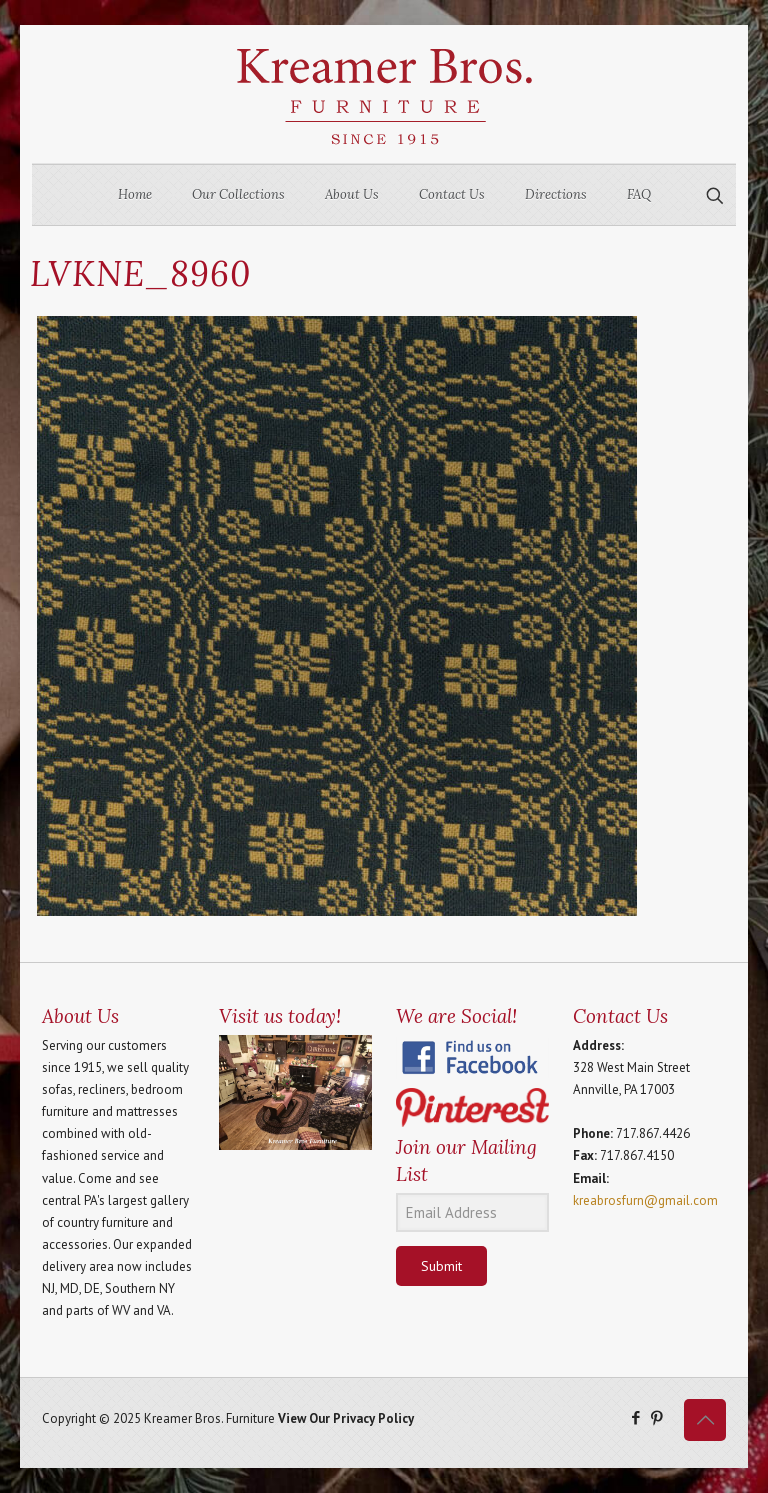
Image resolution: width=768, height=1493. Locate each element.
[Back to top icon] (705, 1420)
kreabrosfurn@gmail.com (645, 1200)
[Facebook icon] (635, 1417)
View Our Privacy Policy (346, 1418)
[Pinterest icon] (656, 1417)
